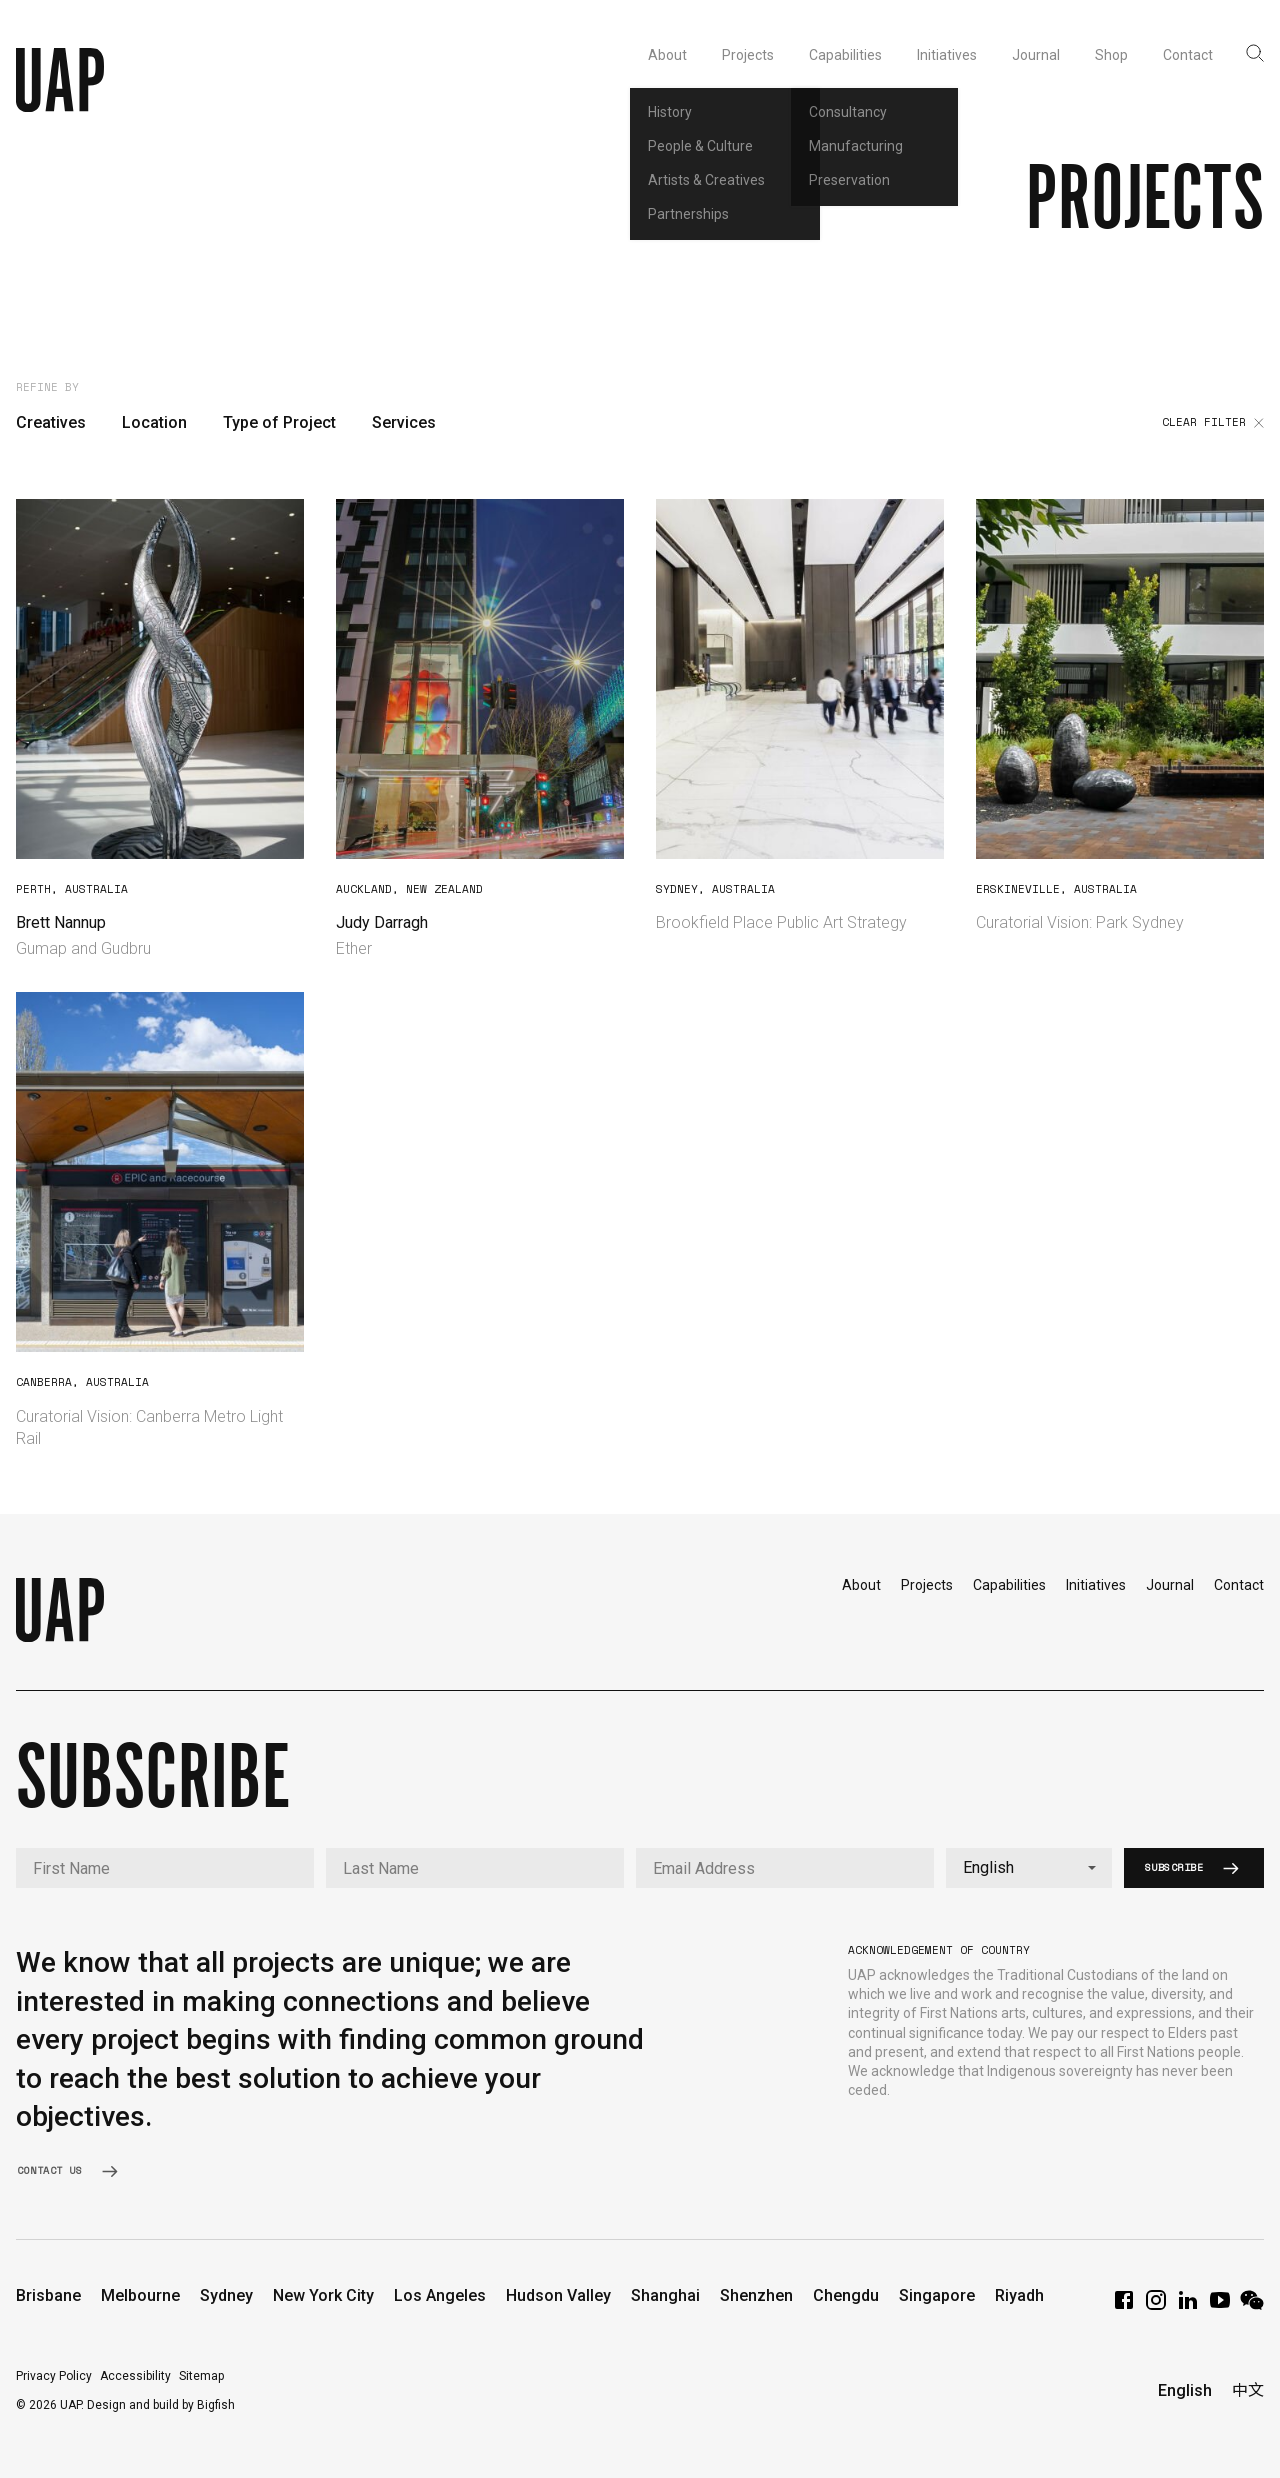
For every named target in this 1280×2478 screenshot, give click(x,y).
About (861, 1585)
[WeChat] (1252, 2306)
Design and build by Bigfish (161, 2405)
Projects (927, 1585)
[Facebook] (1124, 2306)
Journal (1170, 1585)
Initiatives (1096, 1585)
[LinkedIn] (1188, 2306)
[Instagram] (1156, 2306)
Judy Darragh (382, 922)
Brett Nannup (61, 922)
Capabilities (1009, 1585)
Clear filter (1213, 423)
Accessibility (135, 2376)
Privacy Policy (54, 2376)
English (1185, 2390)
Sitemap (201, 2376)
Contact (1239, 1585)
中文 (1248, 2390)
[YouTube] (1220, 2306)
